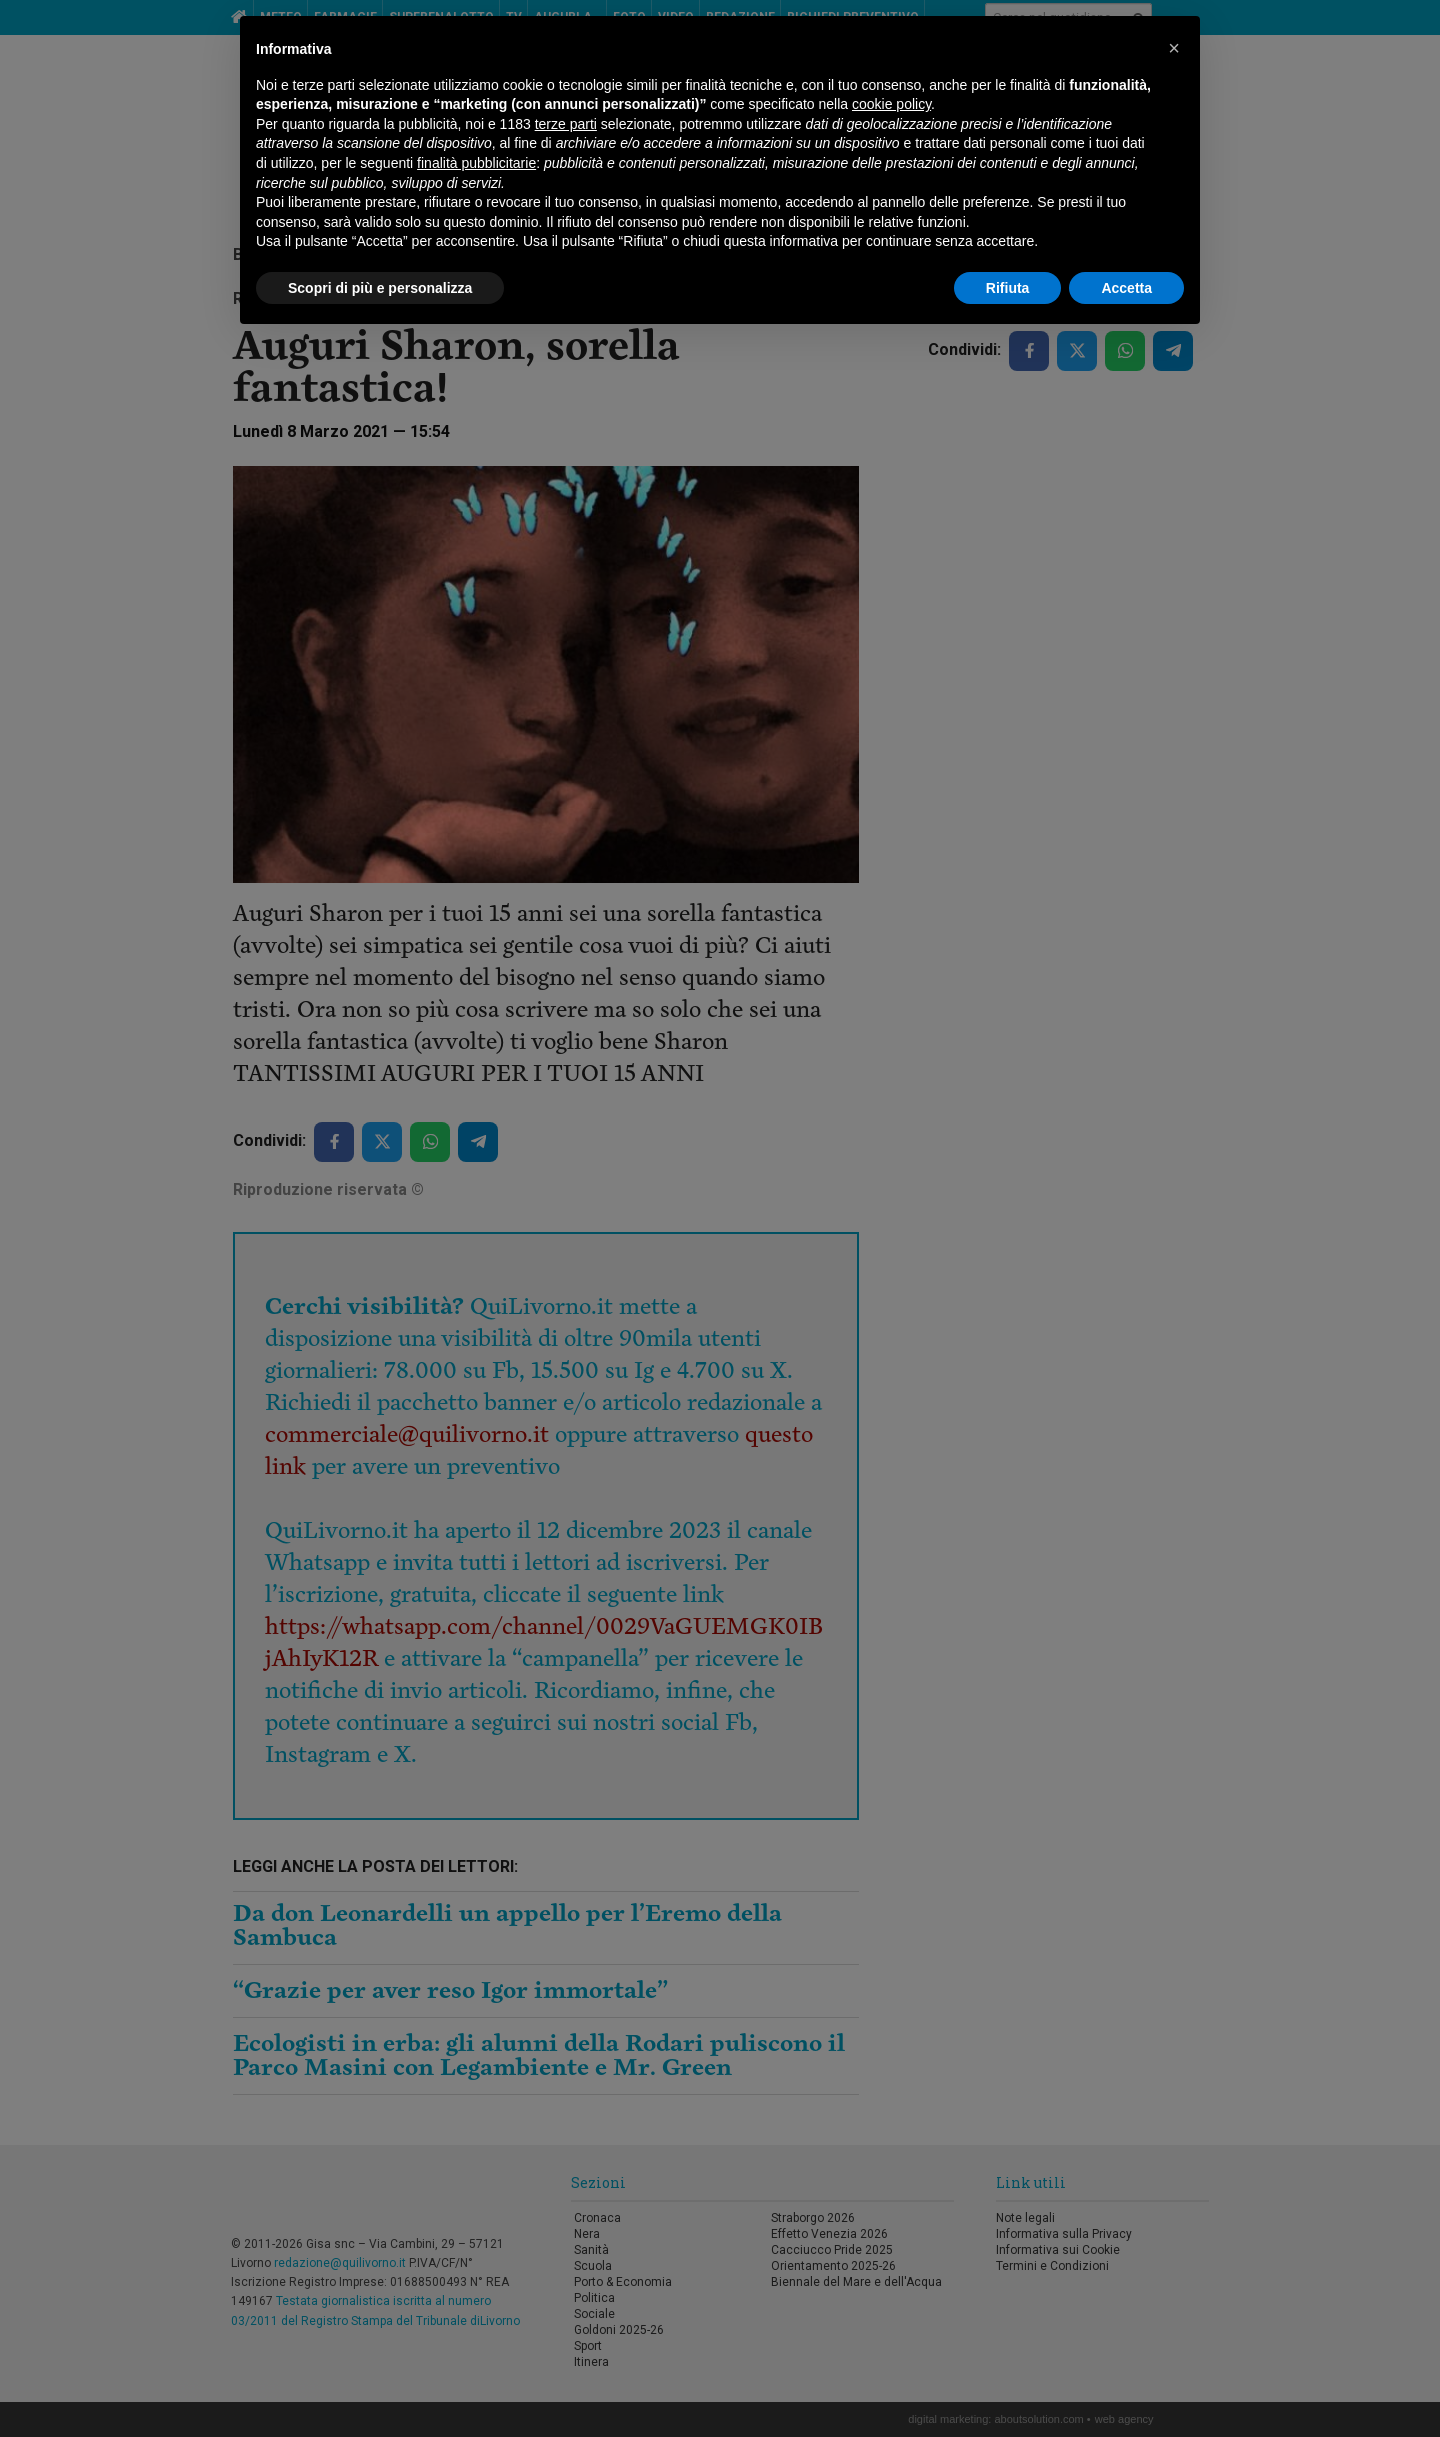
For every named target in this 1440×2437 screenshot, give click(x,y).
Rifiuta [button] (1008, 288)
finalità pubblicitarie (476, 163)
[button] (1174, 48)
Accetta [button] (1126, 288)
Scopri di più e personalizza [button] (380, 288)
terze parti (566, 124)
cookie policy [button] (891, 104)
